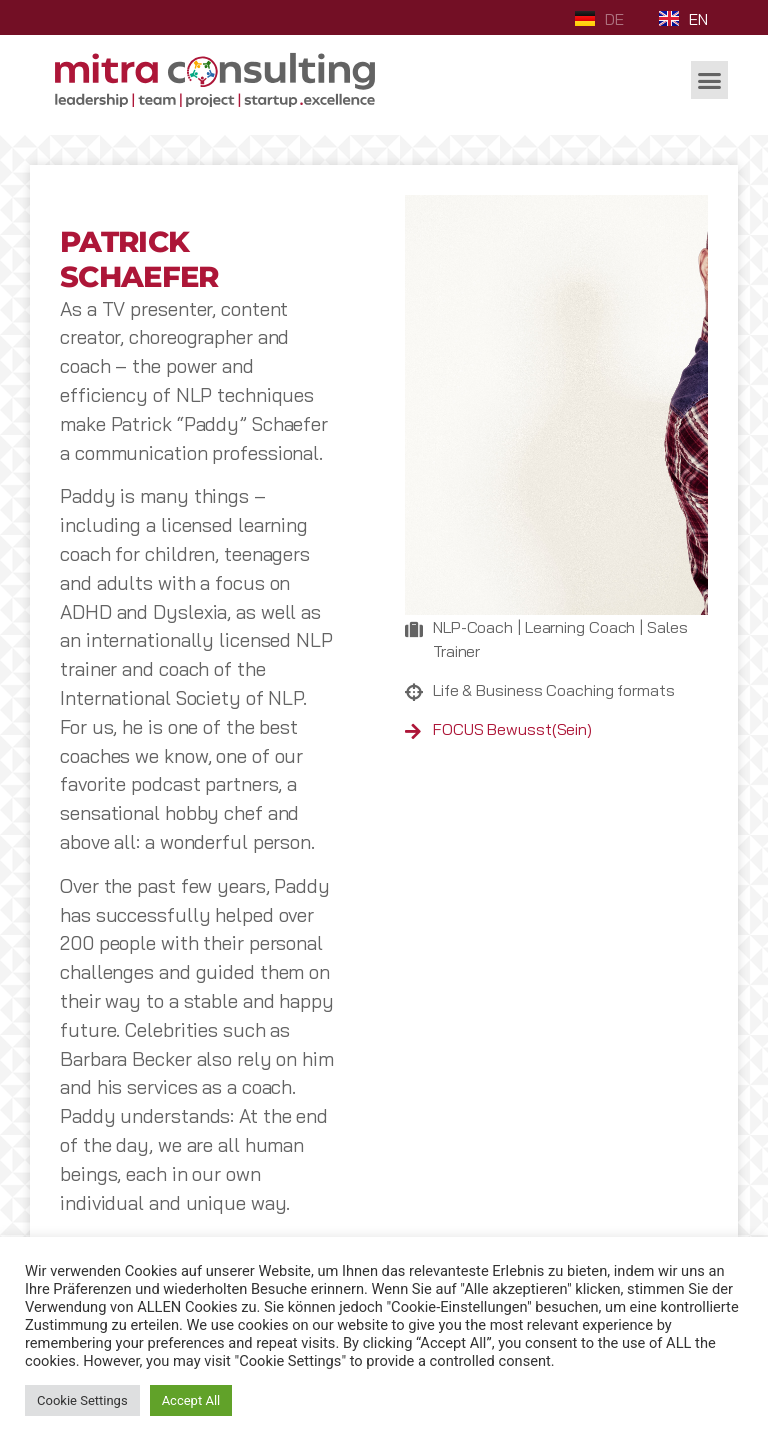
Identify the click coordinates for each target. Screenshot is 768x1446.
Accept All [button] (191, 1400)
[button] (710, 80)
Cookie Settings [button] (82, 1400)
